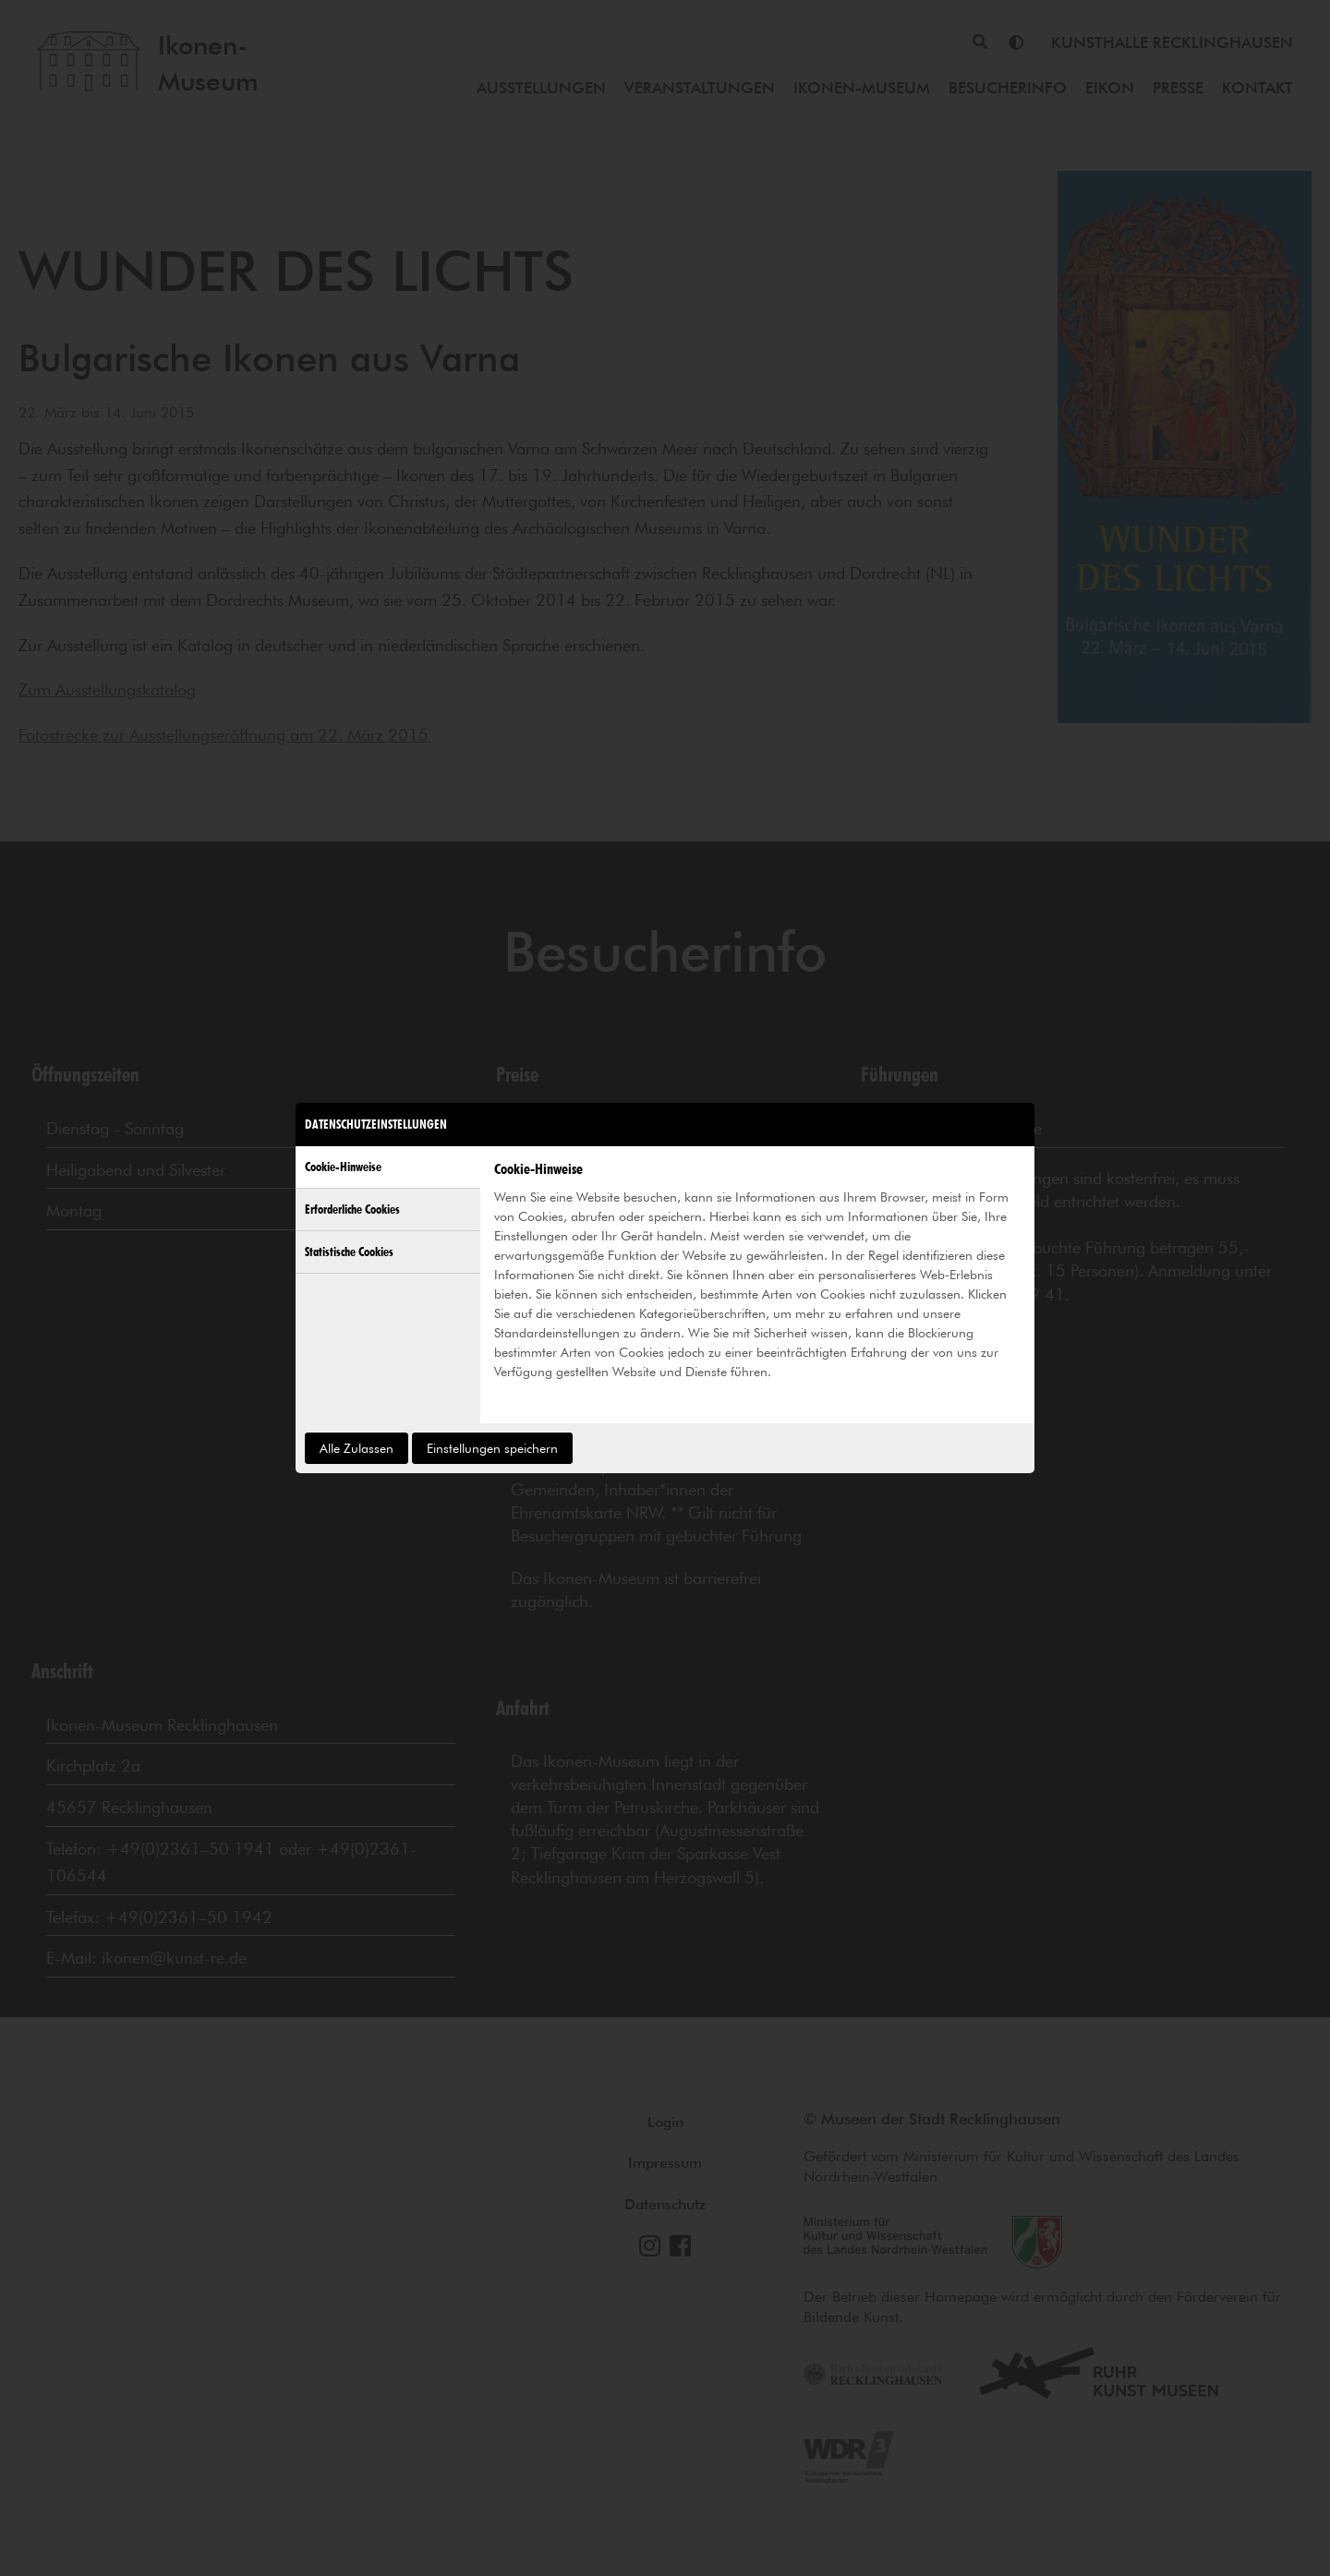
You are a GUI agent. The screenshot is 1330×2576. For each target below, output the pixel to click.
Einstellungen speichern (492, 1448)
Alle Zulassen (356, 1448)
